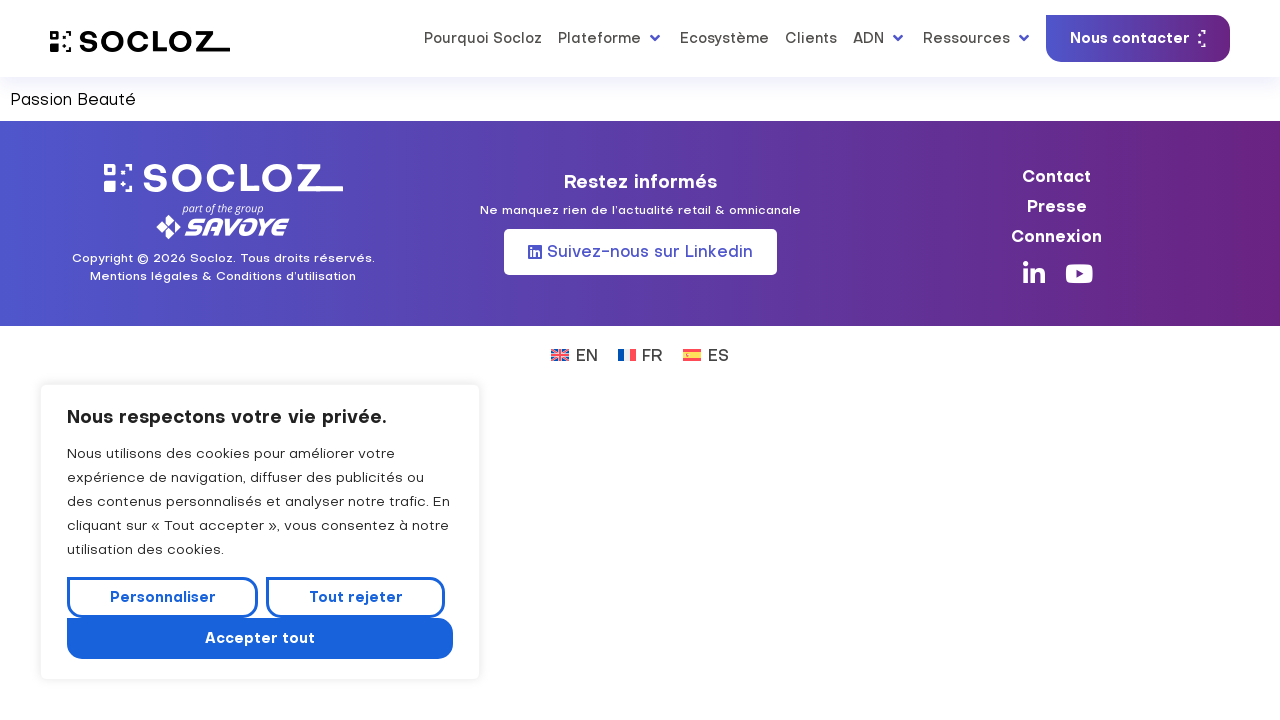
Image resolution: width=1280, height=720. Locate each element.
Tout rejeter (356, 597)
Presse (1057, 206)
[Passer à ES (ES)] (705, 353)
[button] (611, 38)
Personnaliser (163, 597)
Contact (1056, 176)
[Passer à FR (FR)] (640, 353)
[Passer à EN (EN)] (574, 353)
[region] (260, 532)
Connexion (1056, 236)
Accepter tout (260, 638)
